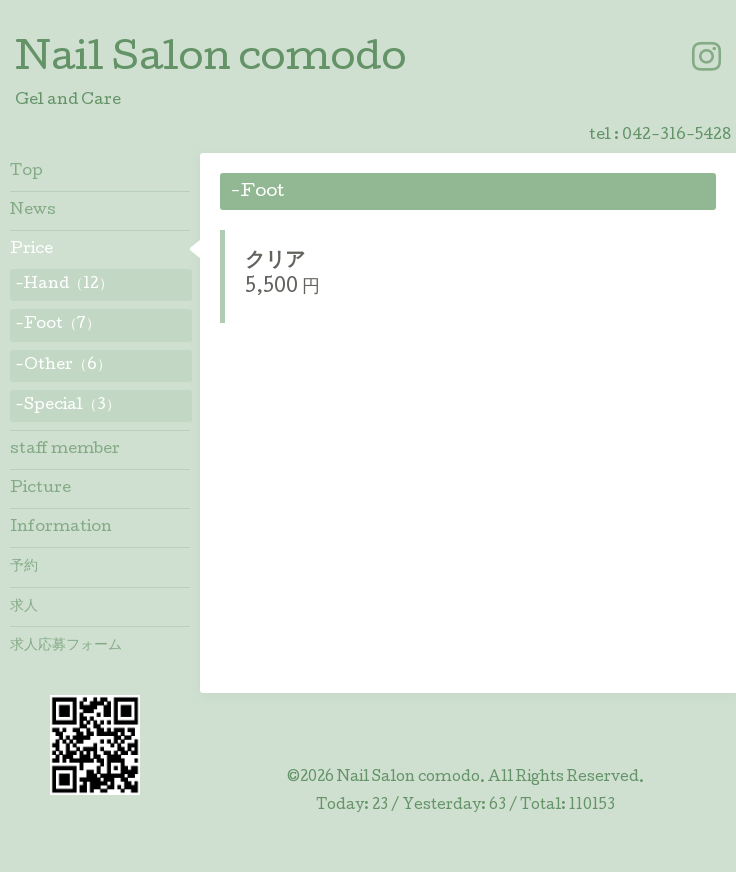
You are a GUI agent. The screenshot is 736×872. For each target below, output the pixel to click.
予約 (24, 567)
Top (26, 172)
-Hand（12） (64, 285)
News (33, 211)
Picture (40, 489)
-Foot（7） (57, 325)
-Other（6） (63, 366)
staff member (65, 450)
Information (61, 528)
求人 (24, 607)
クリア (275, 262)
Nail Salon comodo (210, 61)
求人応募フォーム (66, 646)
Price (31, 250)
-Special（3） (67, 406)
